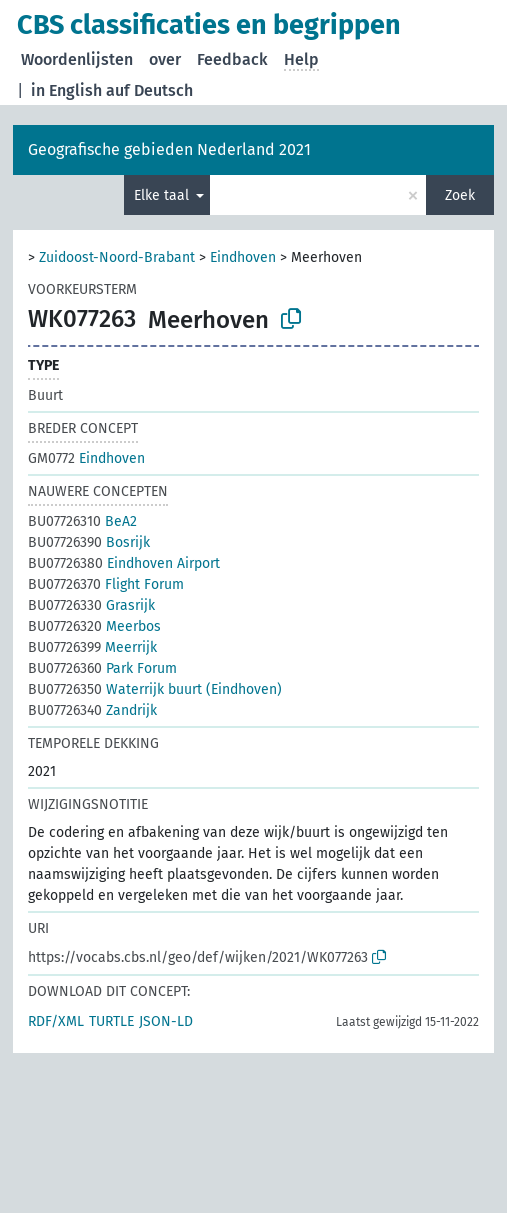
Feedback (232, 59)
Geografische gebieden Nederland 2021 (169, 149)
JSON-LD (166, 1021)
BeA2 (82, 521)
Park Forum (102, 668)
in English (66, 90)
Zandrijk (92, 710)
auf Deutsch (149, 90)
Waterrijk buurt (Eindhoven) (155, 689)
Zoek (460, 195)
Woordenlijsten (77, 59)
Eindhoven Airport (124, 563)
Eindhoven (243, 257)
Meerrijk (92, 647)
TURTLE (111, 1021)
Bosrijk (89, 542)
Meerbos (94, 626)
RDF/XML (56, 1021)
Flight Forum (106, 584)
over (165, 59)
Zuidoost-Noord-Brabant (117, 257)
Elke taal (163, 195)
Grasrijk (91, 605)
